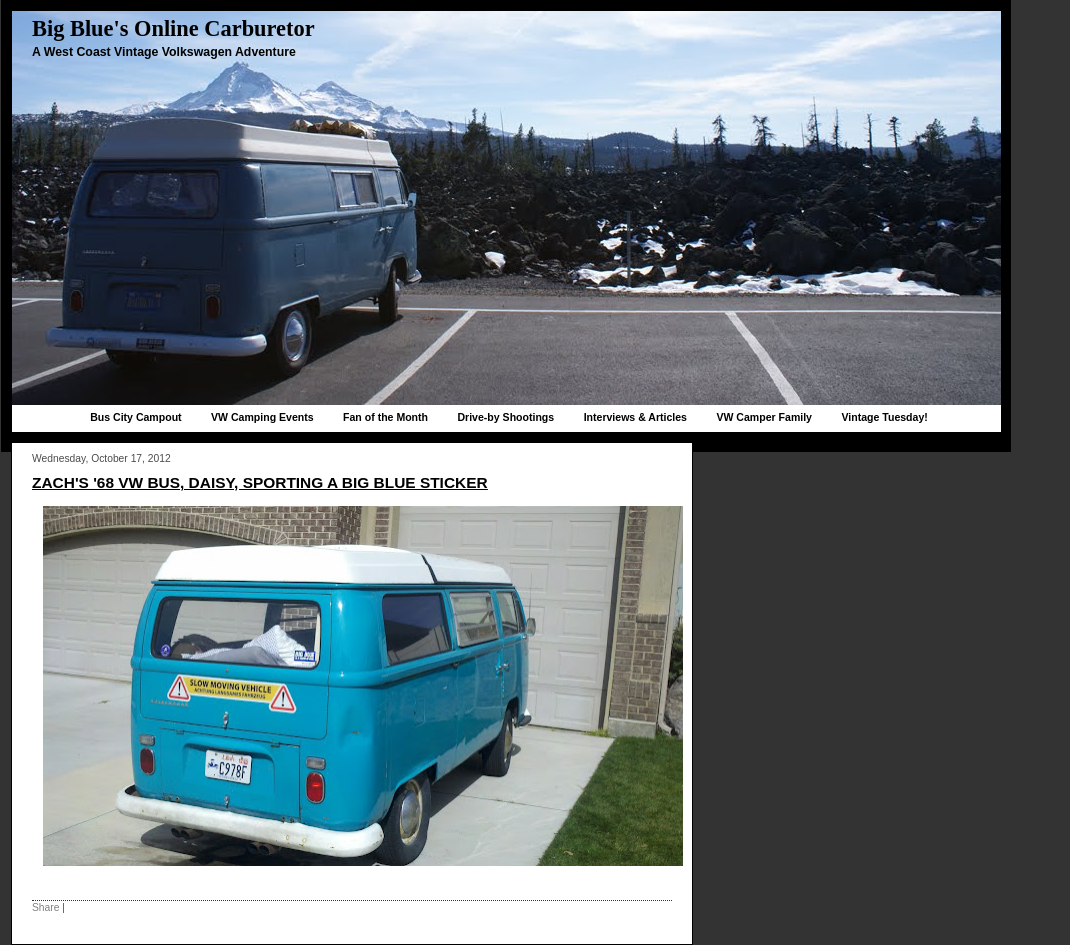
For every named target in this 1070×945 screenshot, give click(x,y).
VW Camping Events (262, 417)
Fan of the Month (385, 417)
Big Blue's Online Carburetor (173, 28)
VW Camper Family (764, 417)
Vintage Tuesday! (884, 417)
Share (45, 907)
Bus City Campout (135, 417)
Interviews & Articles (635, 417)
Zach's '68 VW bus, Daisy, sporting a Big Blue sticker (260, 482)
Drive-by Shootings (505, 417)
